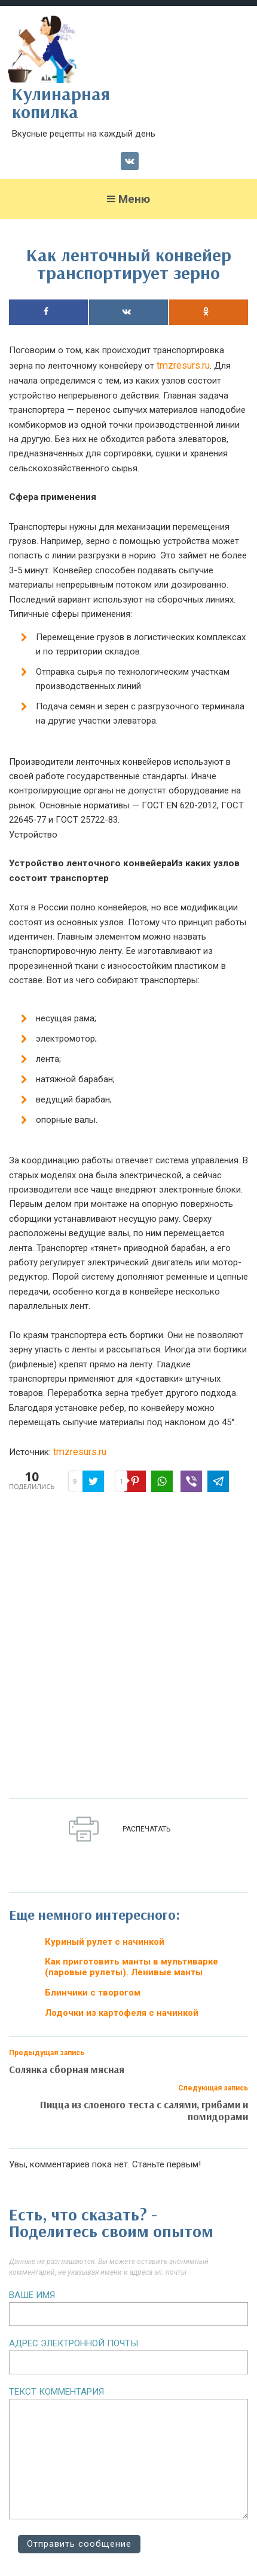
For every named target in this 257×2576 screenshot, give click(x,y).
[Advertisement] (128, 1647)
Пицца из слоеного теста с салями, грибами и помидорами (144, 2110)
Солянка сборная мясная (66, 2069)
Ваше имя (32, 2295)
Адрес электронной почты (73, 2343)
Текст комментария (56, 2391)
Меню (128, 199)
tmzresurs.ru (183, 365)
